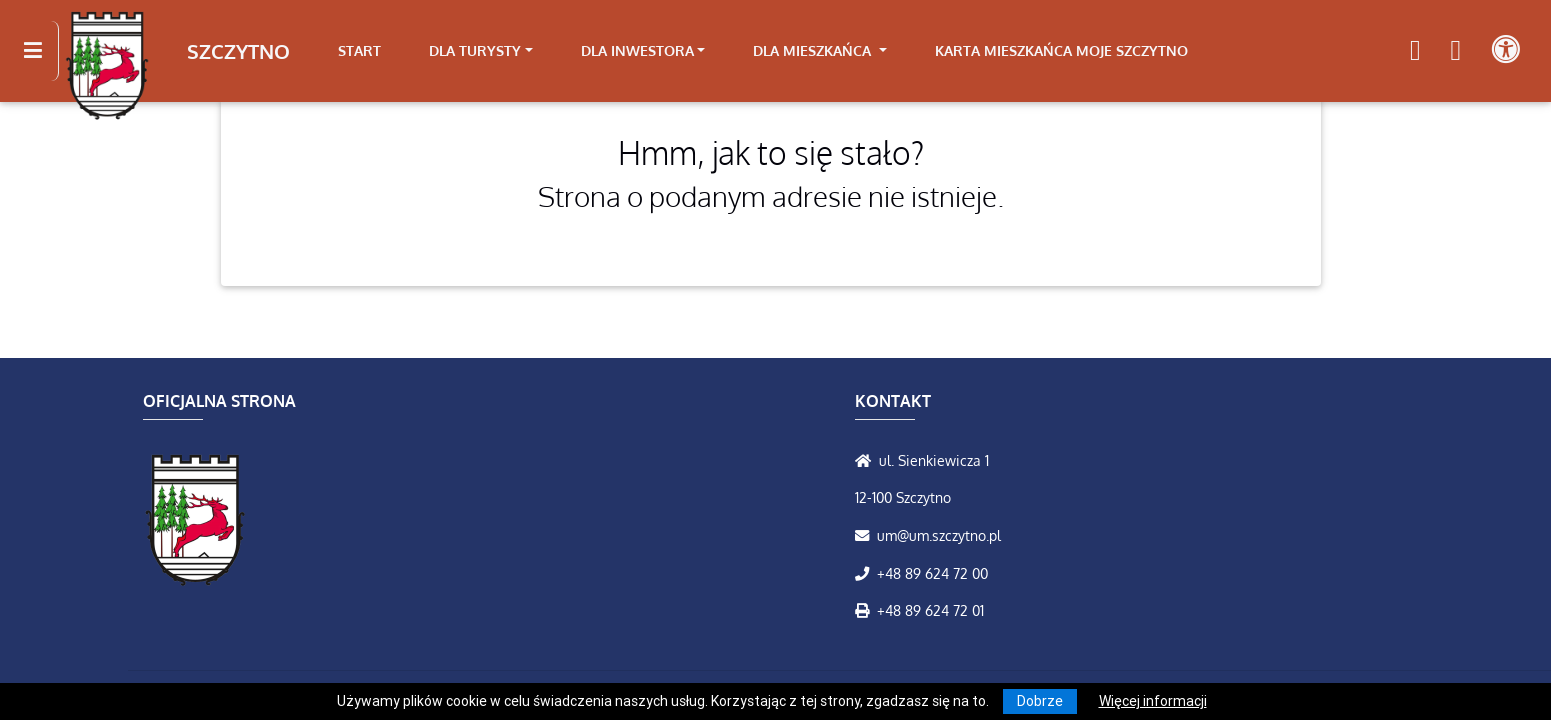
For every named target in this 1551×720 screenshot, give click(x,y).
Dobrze (1040, 701)
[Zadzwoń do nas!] (866, 573)
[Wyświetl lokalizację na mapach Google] (867, 460)
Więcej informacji (1153, 701)
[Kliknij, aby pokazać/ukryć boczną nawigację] (41, 51)
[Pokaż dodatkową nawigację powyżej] (1505, 50)
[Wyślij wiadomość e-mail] (866, 535)
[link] (481, 51)
